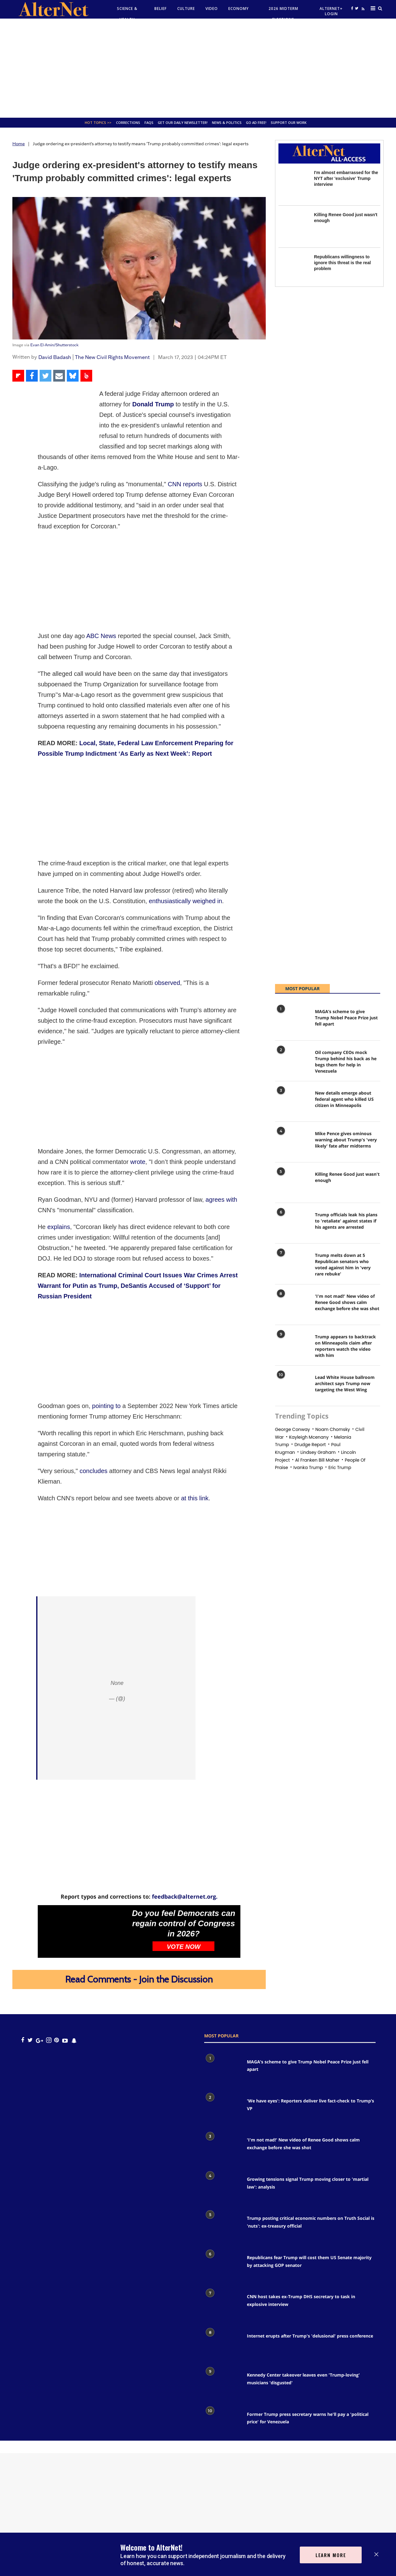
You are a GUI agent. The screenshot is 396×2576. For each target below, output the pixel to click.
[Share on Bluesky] (73, 376)
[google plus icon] (39, 2040)
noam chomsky (332, 1429)
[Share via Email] (59, 376)
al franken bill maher (317, 1460)
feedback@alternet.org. (184, 1896)
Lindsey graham (318, 1452)
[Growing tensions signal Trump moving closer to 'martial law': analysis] (222, 2187)
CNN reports (185, 484)
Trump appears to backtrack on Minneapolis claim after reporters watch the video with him (345, 1346)
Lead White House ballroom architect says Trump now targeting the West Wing (345, 1383)
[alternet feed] (362, 15)
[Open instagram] (49, 2040)
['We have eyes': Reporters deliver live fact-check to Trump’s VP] (222, 2109)
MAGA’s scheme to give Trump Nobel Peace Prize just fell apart (346, 1017)
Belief (160, 8)
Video (211, 8)
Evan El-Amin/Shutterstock (54, 345)
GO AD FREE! (256, 122)
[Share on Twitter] (45, 376)
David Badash (54, 357)
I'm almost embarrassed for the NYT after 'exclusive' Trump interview (346, 178)
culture (186, 8)
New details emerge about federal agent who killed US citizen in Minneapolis (344, 1099)
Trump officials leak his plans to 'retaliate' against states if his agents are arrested (346, 1221)
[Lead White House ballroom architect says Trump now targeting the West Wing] (292, 1387)
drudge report (310, 1444)
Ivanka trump (308, 1467)
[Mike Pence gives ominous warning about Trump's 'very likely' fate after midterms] (292, 1143)
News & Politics (227, 122)
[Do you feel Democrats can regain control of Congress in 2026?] (83, 1931)
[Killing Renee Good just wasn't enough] (293, 226)
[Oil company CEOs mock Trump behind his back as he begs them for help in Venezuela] (292, 1062)
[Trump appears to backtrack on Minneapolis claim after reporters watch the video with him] (292, 1346)
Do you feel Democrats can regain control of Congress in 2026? (183, 1923)
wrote (137, 1161)
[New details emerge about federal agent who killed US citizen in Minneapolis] (292, 1102)
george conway (292, 1429)
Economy (238, 8)
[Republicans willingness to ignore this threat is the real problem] (293, 268)
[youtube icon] (65, 2040)
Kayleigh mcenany (309, 1437)
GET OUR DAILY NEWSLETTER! (183, 122)
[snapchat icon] (74, 2040)
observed (167, 982)
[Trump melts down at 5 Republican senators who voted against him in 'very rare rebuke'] (292, 1265)
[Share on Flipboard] (18, 376)
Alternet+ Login (331, 11)
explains (58, 1226)
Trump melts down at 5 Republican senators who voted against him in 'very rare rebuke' (343, 1264)
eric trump (339, 1467)
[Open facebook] (352, 8)
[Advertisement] (198, 68)
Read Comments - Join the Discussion (139, 1979)
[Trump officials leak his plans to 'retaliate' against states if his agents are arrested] (292, 1224)
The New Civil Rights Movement (112, 357)
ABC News (101, 635)
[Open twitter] (356, 8)
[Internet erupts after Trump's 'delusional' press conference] (222, 2344)
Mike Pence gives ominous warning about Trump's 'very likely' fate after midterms (346, 1140)
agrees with (221, 1199)
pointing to (106, 1405)
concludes (93, 1470)
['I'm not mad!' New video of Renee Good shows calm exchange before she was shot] (292, 1306)
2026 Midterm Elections (283, 14)
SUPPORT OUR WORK (289, 122)
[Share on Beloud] (86, 376)
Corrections (128, 122)
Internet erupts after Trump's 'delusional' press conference (310, 2336)
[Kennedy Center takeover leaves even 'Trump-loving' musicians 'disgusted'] (222, 2383)
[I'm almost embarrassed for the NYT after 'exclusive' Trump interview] (293, 184)
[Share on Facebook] (32, 376)
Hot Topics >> (98, 122)
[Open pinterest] (56, 2040)
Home (18, 144)
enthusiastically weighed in (185, 901)
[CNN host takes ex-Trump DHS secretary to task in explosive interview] (222, 2305)
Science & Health (127, 14)
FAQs (148, 122)
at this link (195, 1498)
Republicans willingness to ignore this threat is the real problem (342, 262)
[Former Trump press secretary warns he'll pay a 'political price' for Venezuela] (222, 2422)
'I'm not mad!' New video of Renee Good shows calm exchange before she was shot (347, 1302)
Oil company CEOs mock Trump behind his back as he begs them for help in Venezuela (346, 1061)
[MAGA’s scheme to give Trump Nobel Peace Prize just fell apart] (292, 1021)
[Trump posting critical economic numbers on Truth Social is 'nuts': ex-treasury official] (222, 2226)
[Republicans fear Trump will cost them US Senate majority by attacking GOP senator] (222, 2266)
